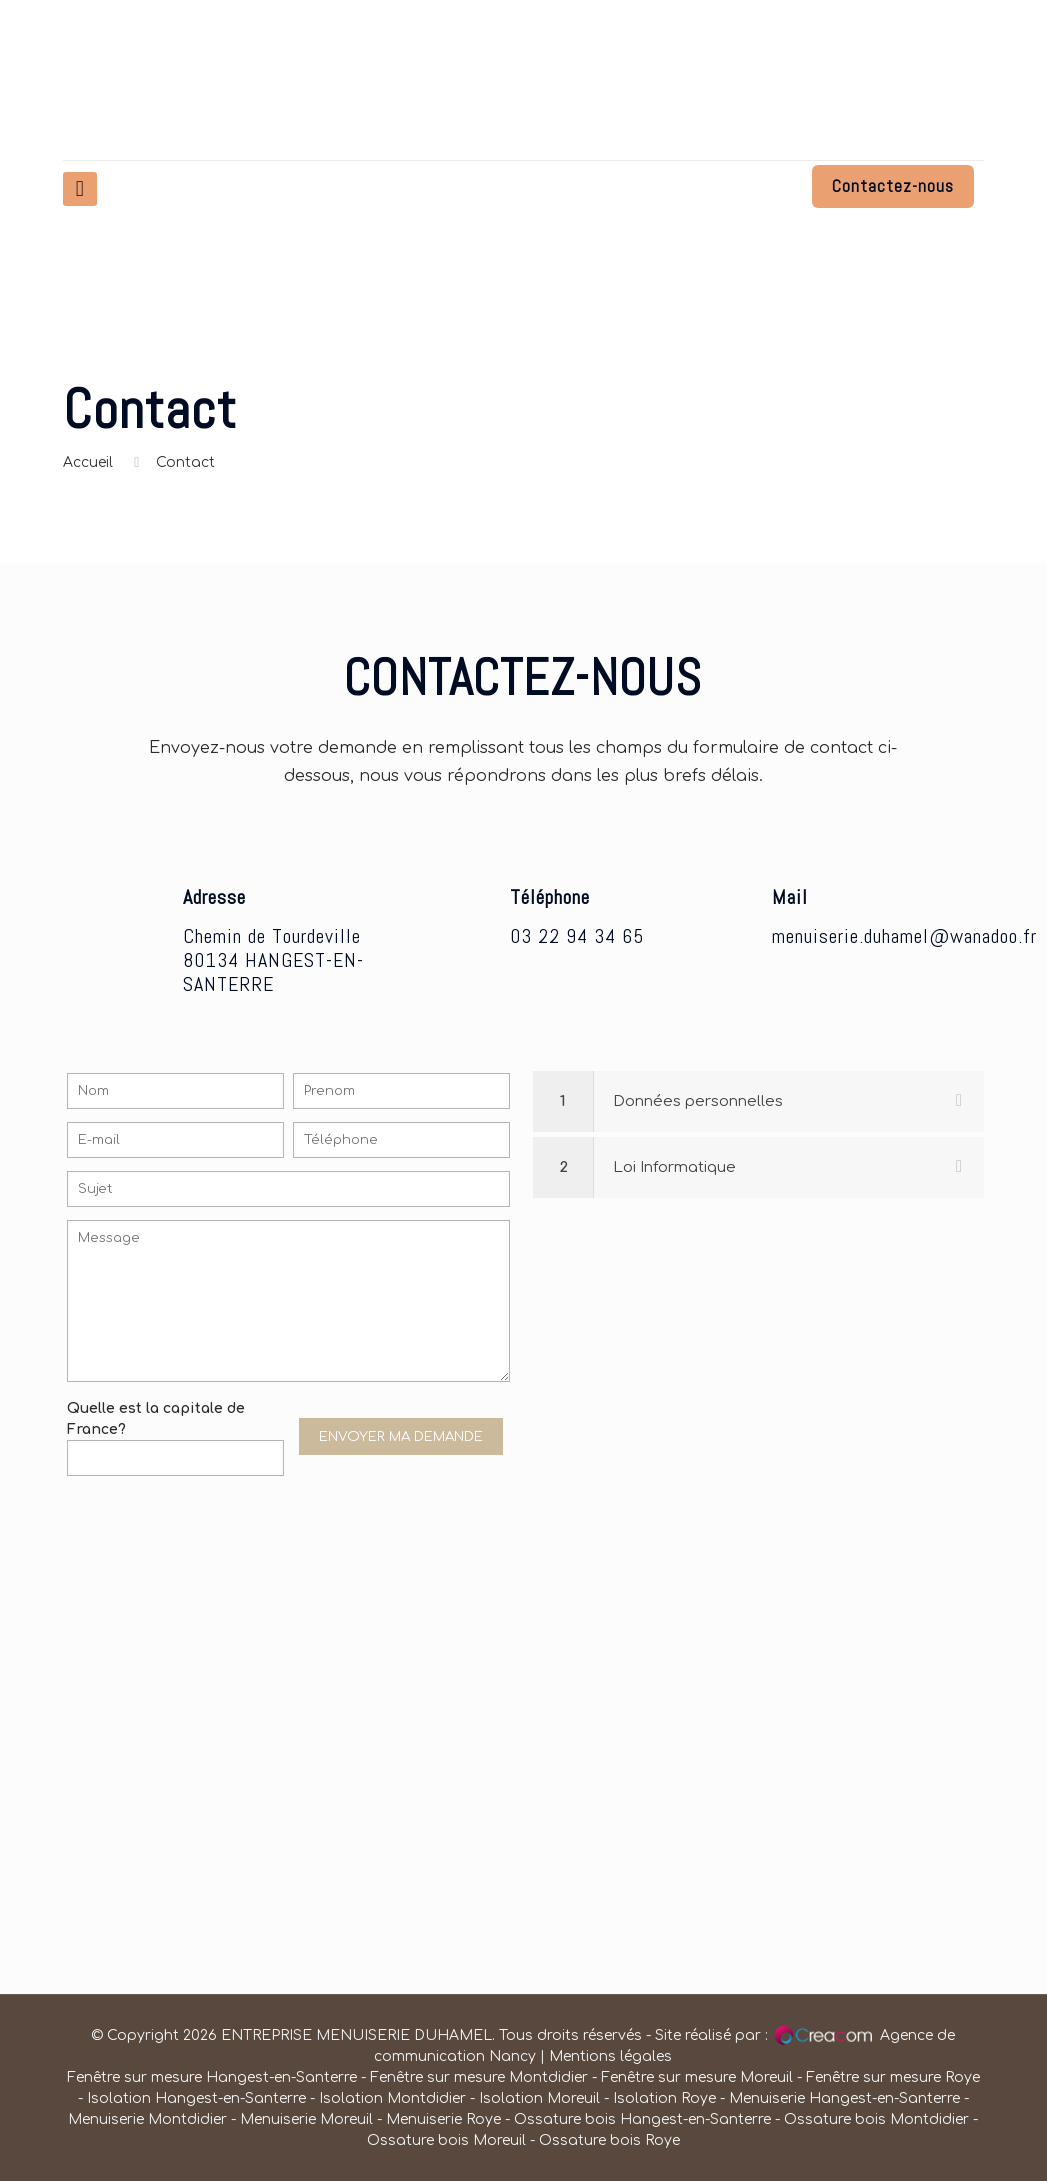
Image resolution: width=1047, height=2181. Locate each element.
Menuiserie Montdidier (149, 2119)
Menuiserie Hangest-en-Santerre (844, 2098)
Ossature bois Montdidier (876, 2119)
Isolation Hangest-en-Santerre (196, 2098)
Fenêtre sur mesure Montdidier (481, 2077)
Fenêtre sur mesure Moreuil (697, 2077)
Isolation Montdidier (392, 2098)
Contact (185, 462)
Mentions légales (610, 2056)
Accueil (88, 462)
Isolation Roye (664, 2098)
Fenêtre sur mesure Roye (893, 2077)
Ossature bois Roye (609, 2140)
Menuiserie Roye (443, 2119)
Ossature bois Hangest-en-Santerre (642, 2119)
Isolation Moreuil (539, 2098)
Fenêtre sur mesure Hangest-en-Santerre (212, 2077)
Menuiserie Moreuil (306, 2119)
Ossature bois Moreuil (446, 2140)
